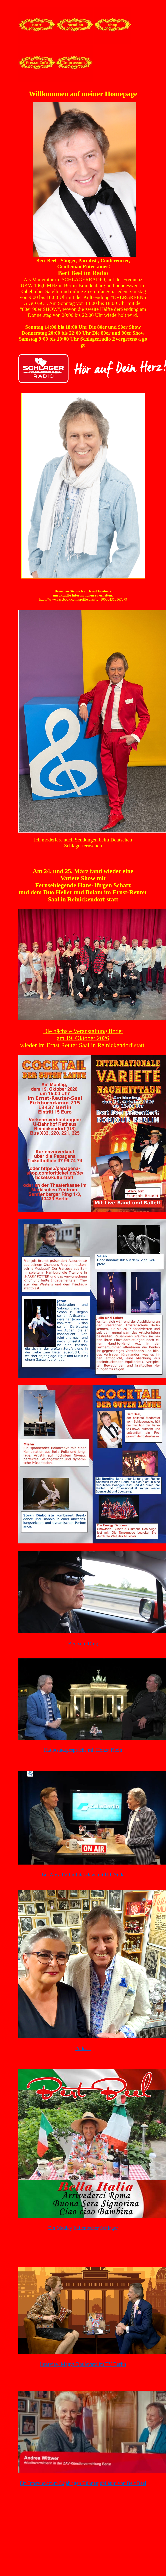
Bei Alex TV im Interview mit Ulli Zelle (83, 1875)
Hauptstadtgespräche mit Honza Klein (83, 1750)
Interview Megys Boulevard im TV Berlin (83, 2364)
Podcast (83, 2048)
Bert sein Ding (83, 1643)
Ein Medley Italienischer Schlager (83, 2228)
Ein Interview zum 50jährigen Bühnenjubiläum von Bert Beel (83, 2483)
